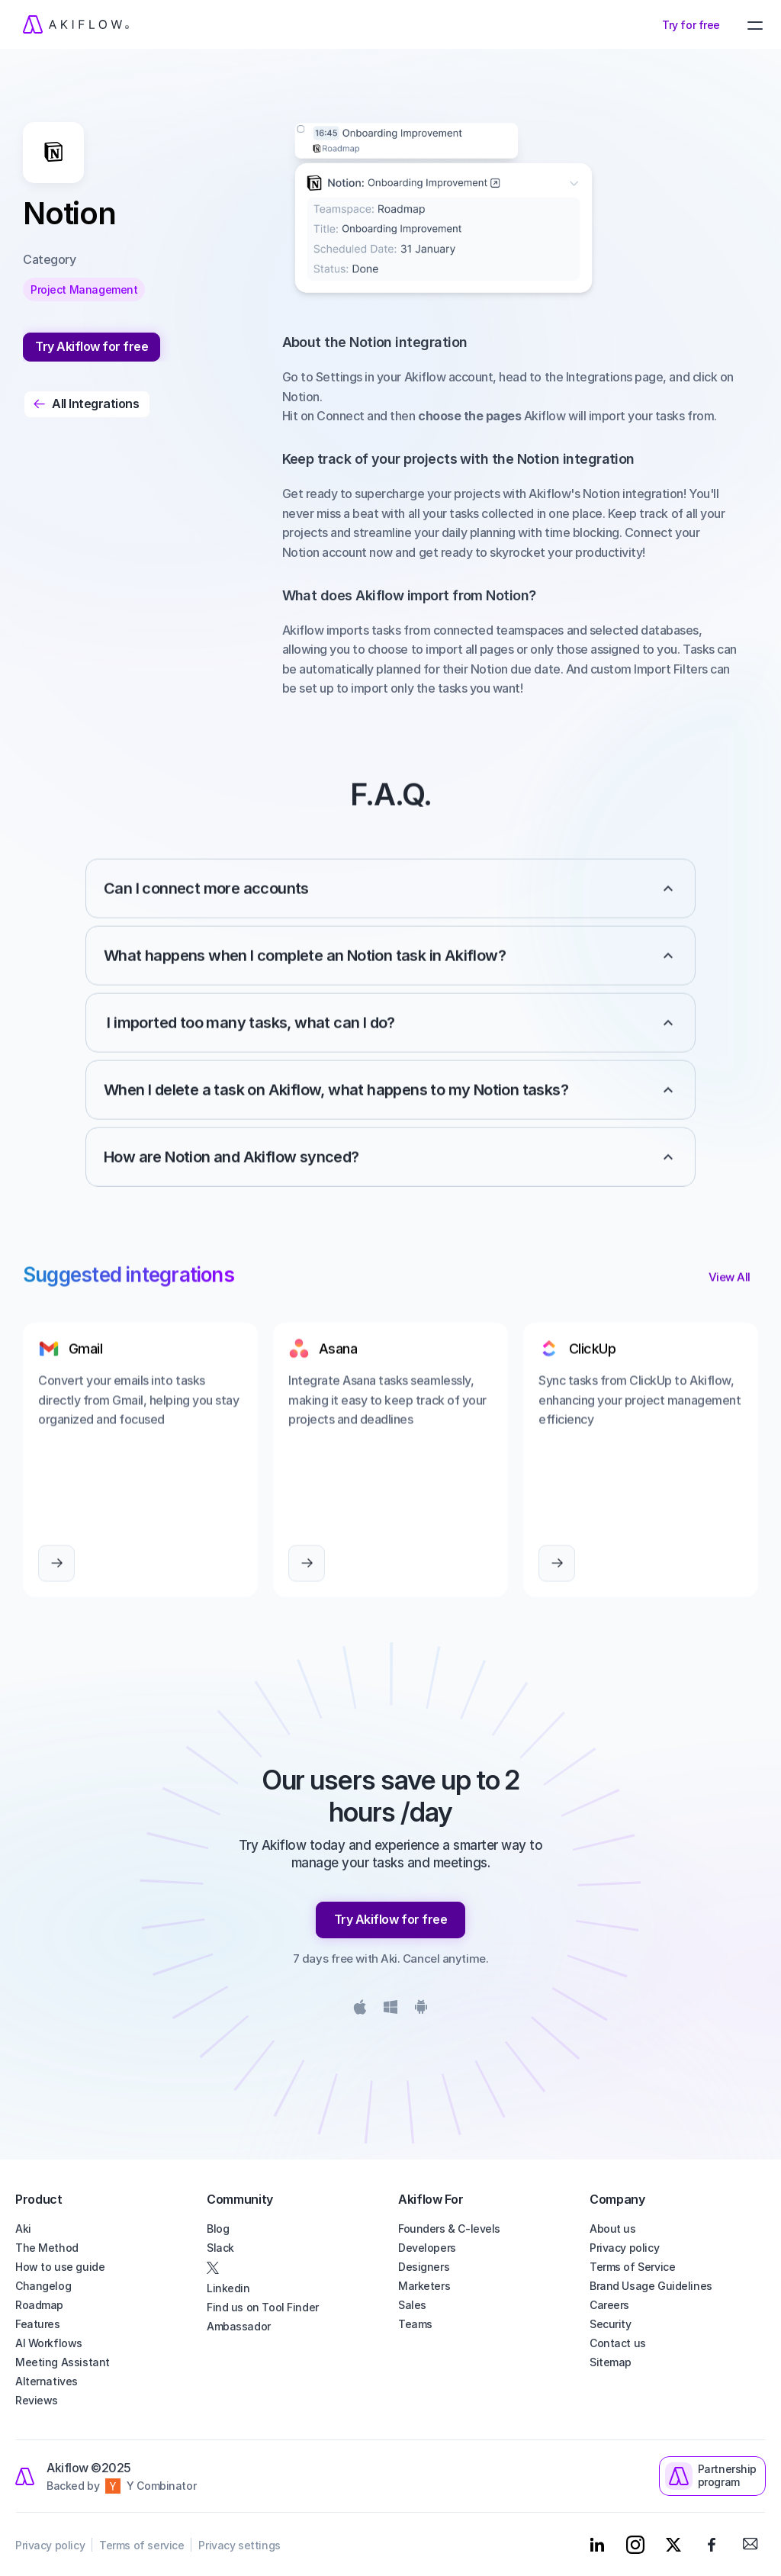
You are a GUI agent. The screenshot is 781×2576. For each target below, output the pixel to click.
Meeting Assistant (62, 2362)
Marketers (424, 2285)
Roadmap (39, 2304)
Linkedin (228, 2288)
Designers (423, 2266)
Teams (415, 2323)
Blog (218, 2228)
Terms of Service (632, 2266)
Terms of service (141, 2545)
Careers (609, 2304)
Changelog (43, 2285)
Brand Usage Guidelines (651, 2285)
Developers (427, 2247)
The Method (47, 2247)
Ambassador (239, 2326)
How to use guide (59, 2266)
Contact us (618, 2342)
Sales (412, 2304)
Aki (23, 2228)
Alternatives (46, 2381)
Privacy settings (239, 2545)
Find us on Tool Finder (263, 2307)
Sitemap (611, 2362)
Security (611, 2323)
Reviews (36, 2400)
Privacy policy (624, 2247)
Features (37, 2323)
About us (613, 2228)
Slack (220, 2247)
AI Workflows (48, 2342)
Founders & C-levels (449, 2228)
